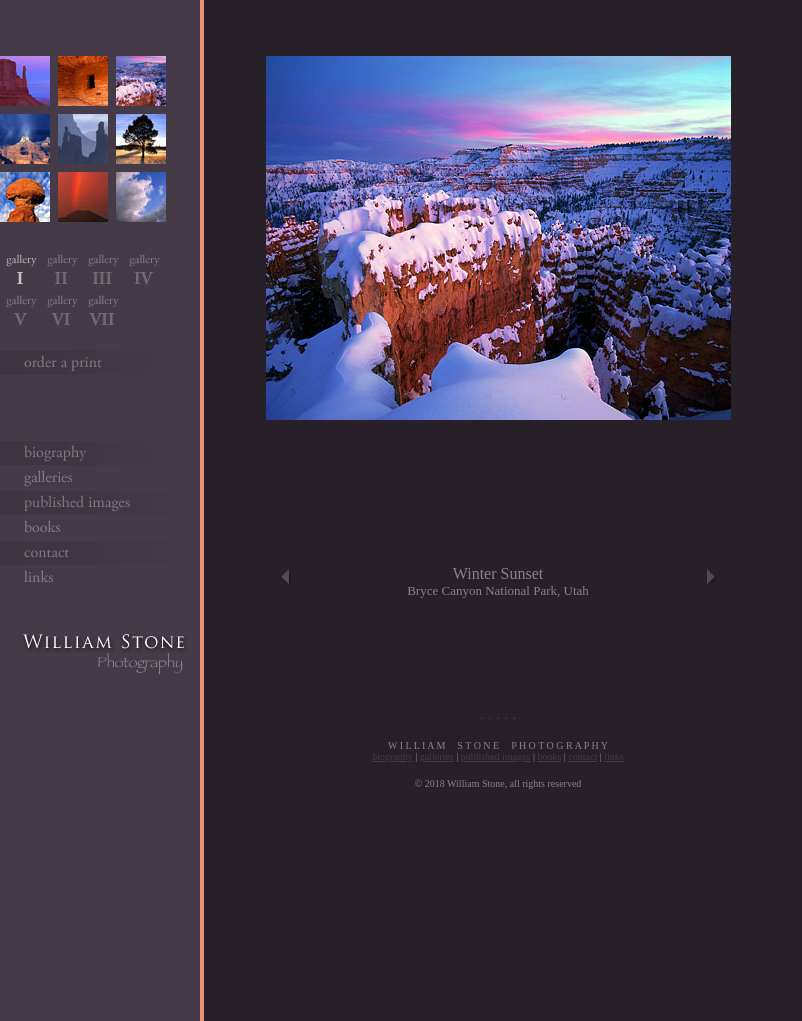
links (613, 756)
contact (582, 756)
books (549, 756)
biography (392, 756)
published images (496, 756)
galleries (437, 756)
